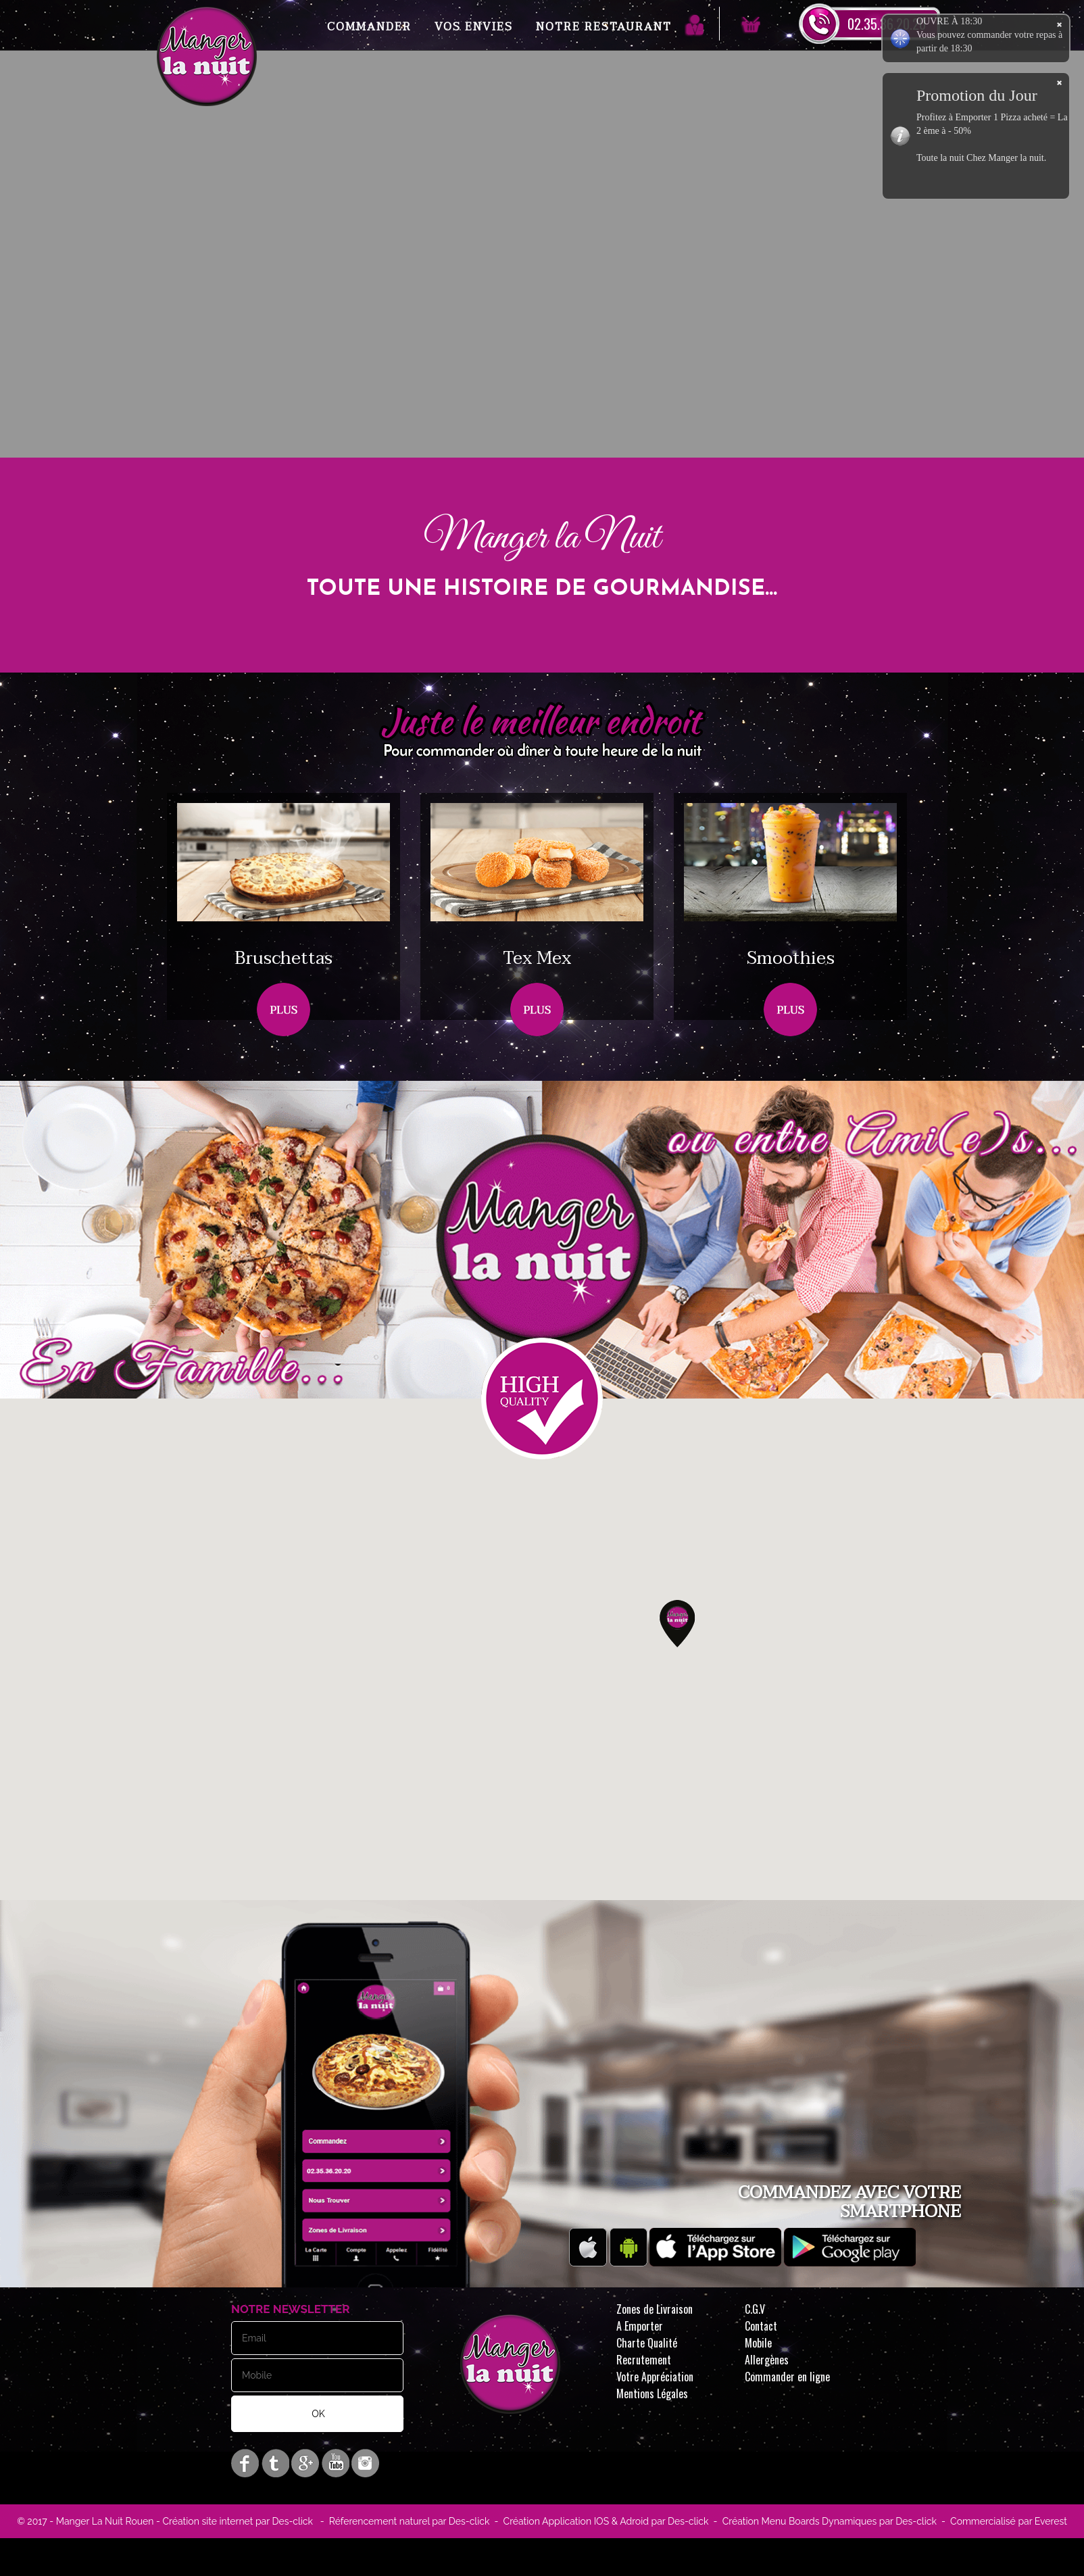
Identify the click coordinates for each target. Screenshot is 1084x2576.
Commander (369, 27)
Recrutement (643, 2360)
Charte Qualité (646, 2343)
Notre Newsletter (290, 2309)
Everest (1049, 2521)
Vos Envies (474, 27)
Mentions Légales (652, 2393)
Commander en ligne (787, 2376)
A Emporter (639, 2326)
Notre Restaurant (604, 27)
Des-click (292, 2521)
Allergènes (767, 2360)
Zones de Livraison (654, 2309)
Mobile (758, 2343)
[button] (677, 1623)
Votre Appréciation (654, 2376)
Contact (761, 2326)
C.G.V (755, 2309)
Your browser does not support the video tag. (542, 322)
